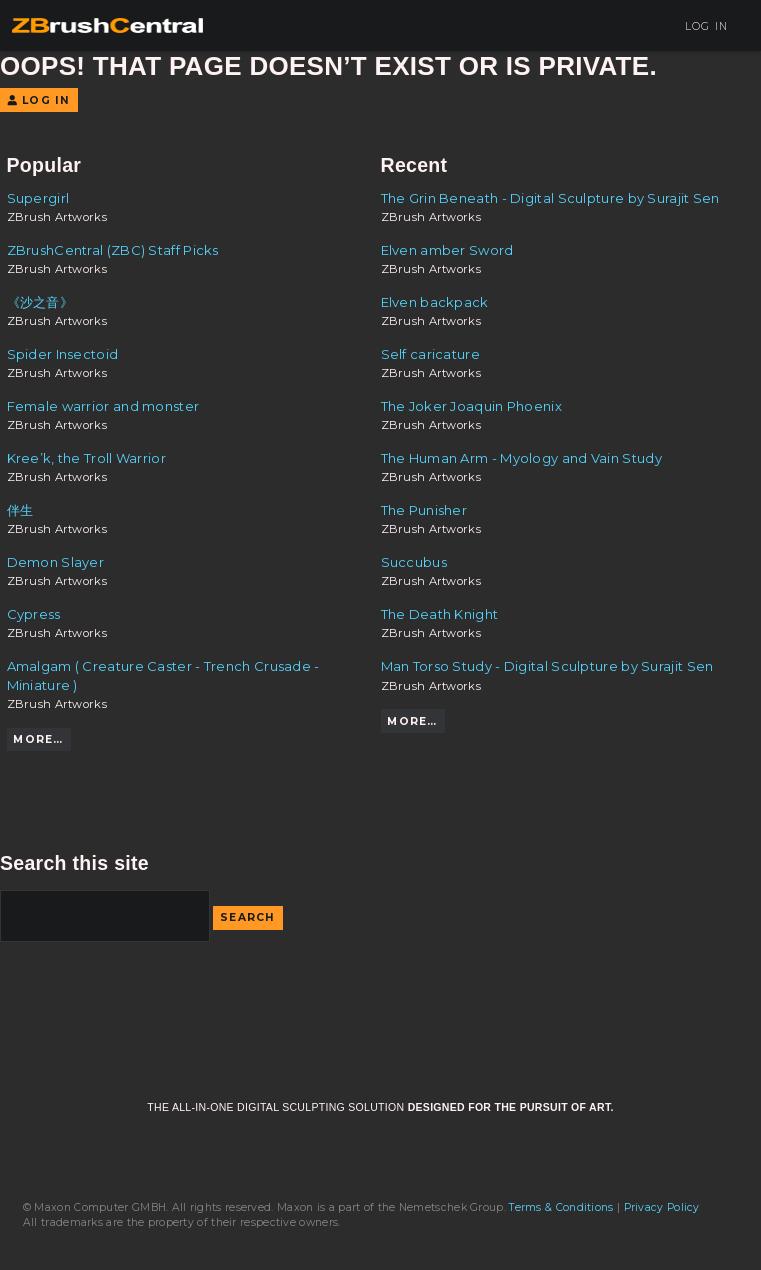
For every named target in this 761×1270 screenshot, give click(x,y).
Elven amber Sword (447, 250)
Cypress (34, 614)
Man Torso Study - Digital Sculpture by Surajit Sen (547, 666)
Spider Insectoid (63, 354)
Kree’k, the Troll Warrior (86, 458)
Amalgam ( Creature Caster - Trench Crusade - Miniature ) (163, 675)
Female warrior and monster (103, 406)
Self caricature (431, 354)
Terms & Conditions (561, 1207)
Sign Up (624, 26)
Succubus (414, 562)
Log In (699, 26)
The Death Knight (440, 614)
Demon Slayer (56, 562)
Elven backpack (435, 302)
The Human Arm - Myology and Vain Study (521, 458)
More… (38, 739)
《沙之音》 (40, 302)
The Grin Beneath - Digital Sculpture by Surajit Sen (550, 198)
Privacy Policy (662, 1207)
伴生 (20, 510)
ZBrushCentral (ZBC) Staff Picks (113, 250)
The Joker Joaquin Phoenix (471, 406)
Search (248, 917)
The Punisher (424, 510)
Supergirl (38, 198)
